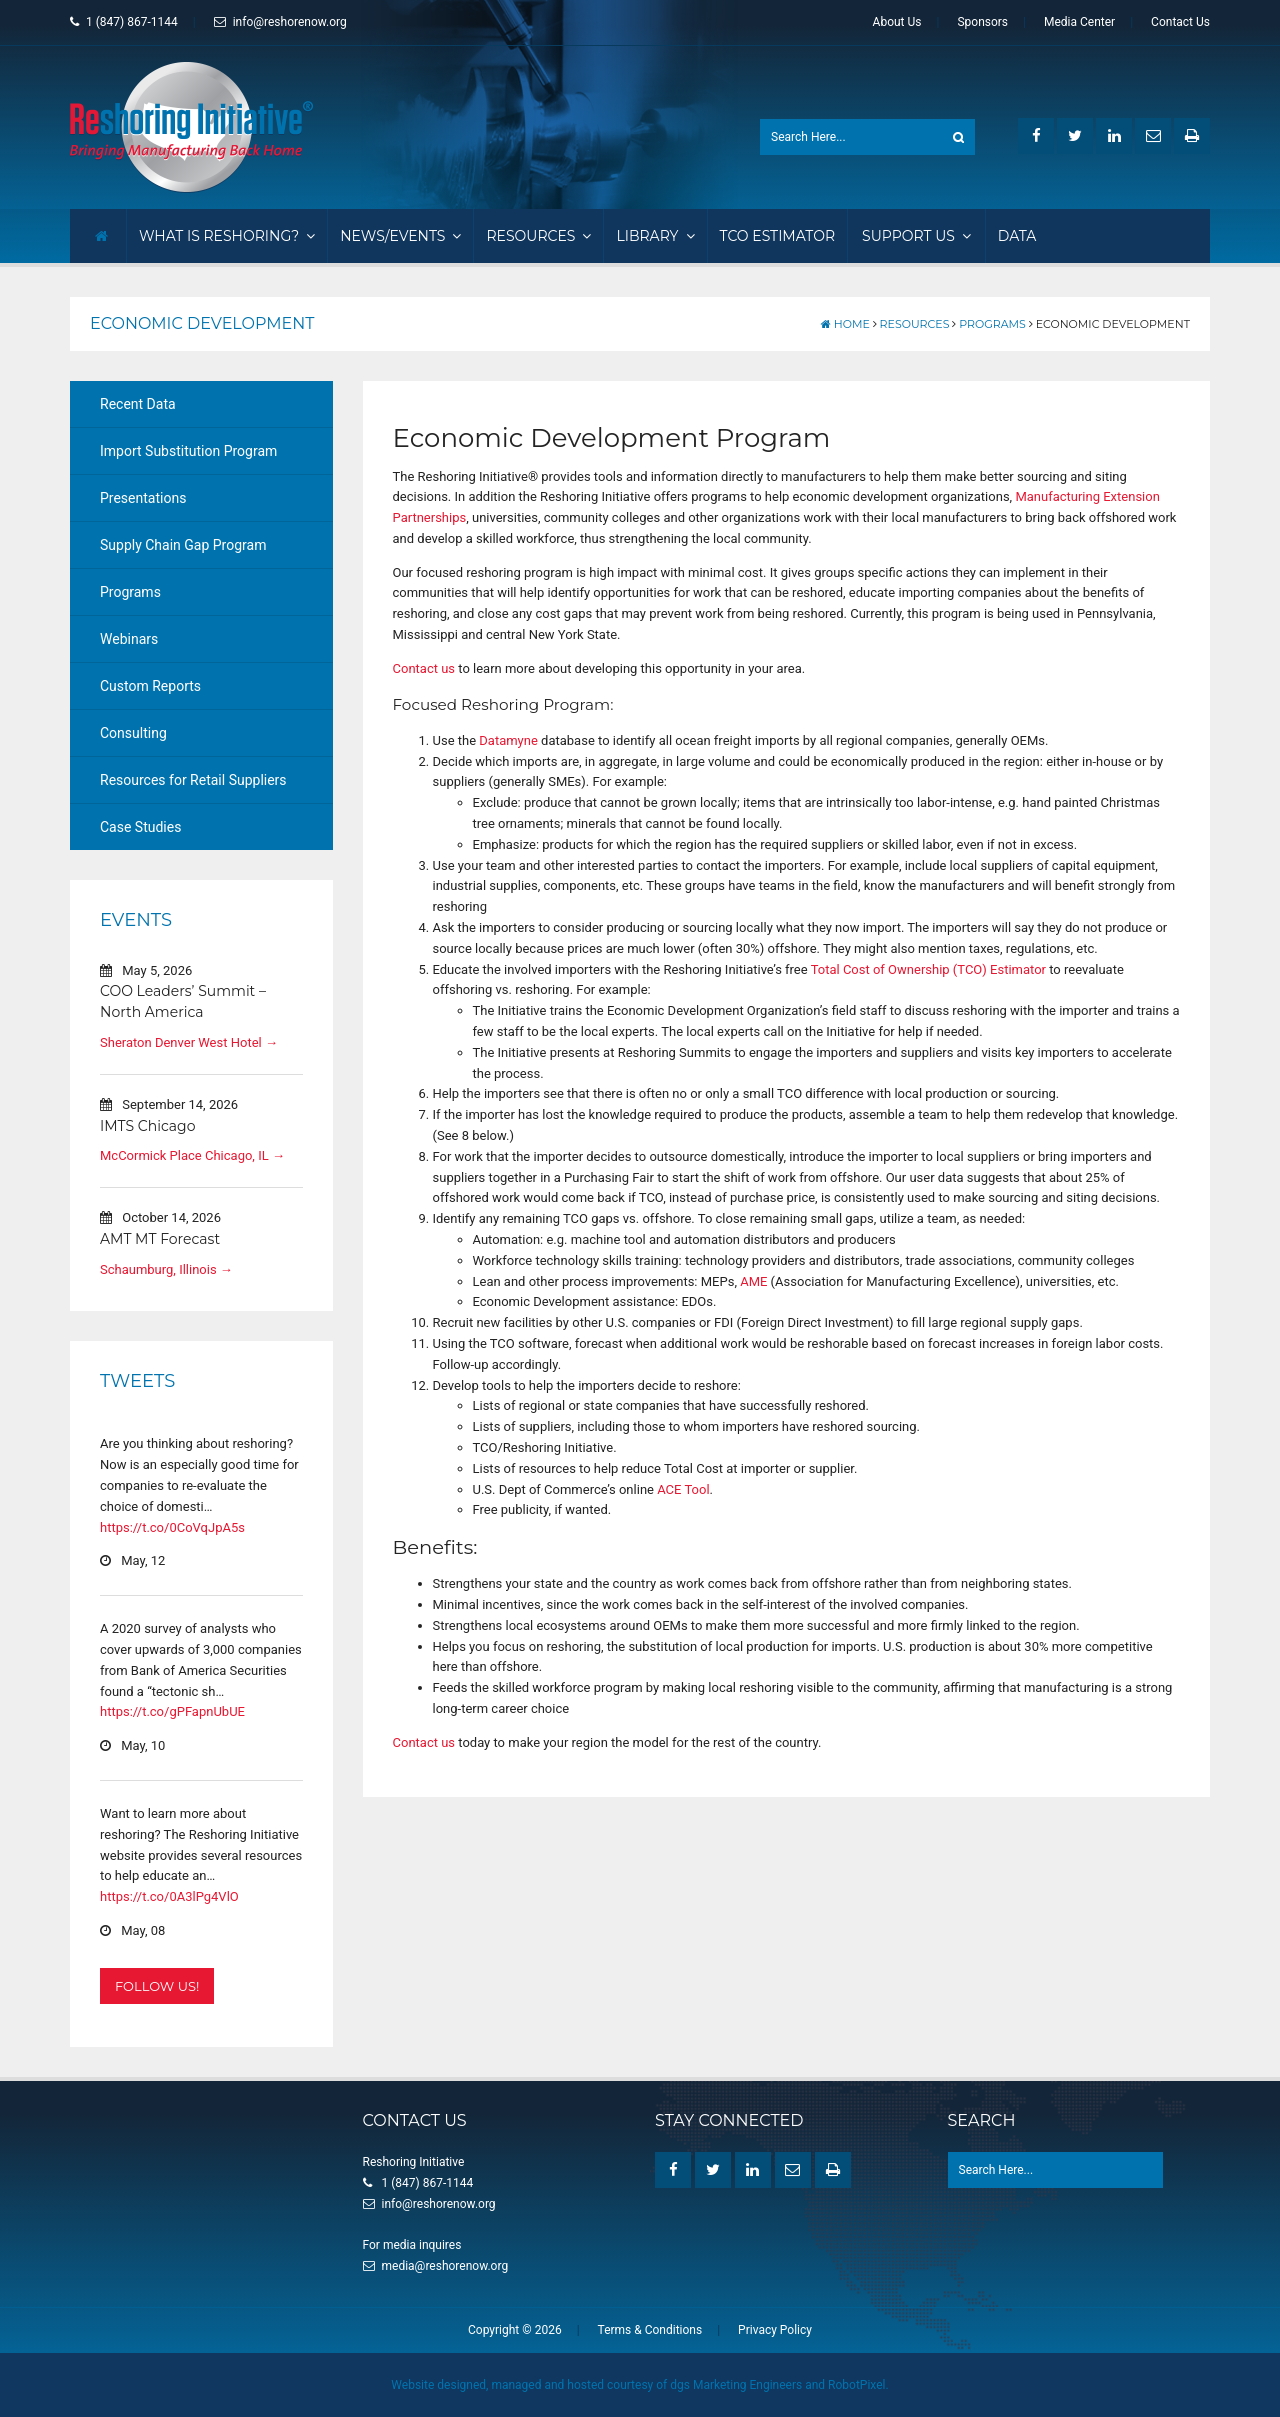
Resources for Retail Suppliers (193, 780)
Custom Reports (150, 686)
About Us (897, 22)
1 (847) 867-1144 (124, 22)
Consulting (133, 733)
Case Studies (140, 827)
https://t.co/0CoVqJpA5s (172, 1527)
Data (1017, 236)
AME (753, 1281)
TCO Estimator (778, 236)
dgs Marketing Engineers (736, 2385)
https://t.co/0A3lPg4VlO (169, 1896)
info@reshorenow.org (280, 22)
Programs (992, 324)
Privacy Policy (775, 2330)
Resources (538, 236)
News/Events (400, 236)
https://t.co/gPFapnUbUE (172, 1711)
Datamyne (508, 740)
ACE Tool (683, 1488)
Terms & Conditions (650, 2330)
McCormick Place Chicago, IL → (192, 1155)
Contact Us (1180, 22)
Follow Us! (157, 1986)
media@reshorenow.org (445, 2266)
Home (845, 324)
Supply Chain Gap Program (183, 545)
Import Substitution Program (188, 451)
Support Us (916, 236)
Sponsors (982, 22)
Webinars (129, 639)
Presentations (143, 498)
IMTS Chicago (147, 1126)
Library (655, 236)
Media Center (1079, 22)
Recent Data (138, 404)
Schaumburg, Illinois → (166, 1269)
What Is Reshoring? (227, 236)
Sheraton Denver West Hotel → (189, 1042)
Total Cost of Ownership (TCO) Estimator (928, 969)
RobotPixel (856, 2385)
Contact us (424, 668)
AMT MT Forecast (160, 1239)
